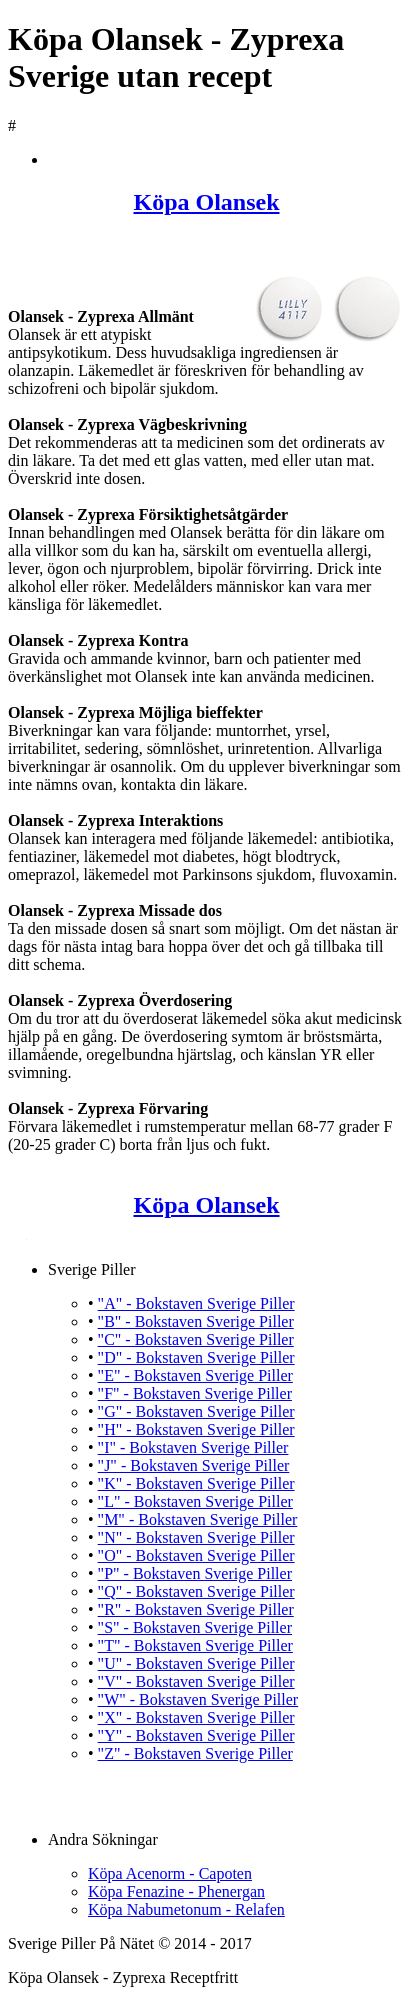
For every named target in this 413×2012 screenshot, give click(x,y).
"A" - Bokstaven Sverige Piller (196, 1303)
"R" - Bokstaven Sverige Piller (196, 1609)
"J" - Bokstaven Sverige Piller (194, 1465)
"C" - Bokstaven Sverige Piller (196, 1339)
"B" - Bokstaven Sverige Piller (196, 1321)
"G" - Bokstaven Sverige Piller (196, 1411)
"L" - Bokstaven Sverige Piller (195, 1501)
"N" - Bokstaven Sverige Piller (196, 1537)
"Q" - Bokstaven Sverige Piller (196, 1591)
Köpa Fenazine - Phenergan (176, 1891)
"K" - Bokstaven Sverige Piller (196, 1483)
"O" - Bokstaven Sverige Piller (196, 1555)
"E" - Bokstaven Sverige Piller (195, 1375)
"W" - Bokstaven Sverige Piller (198, 1699)
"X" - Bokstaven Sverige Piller (196, 1717)
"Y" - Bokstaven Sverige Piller (196, 1735)
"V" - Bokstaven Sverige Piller (196, 1681)
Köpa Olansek (206, 202)
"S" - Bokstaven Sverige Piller (195, 1627)
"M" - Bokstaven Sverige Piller (198, 1519)
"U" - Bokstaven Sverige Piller (196, 1663)
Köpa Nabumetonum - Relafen (186, 1909)
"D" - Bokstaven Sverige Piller (196, 1357)
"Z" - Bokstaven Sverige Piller (195, 1753)
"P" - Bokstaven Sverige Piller (195, 1573)
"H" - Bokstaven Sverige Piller (196, 1429)
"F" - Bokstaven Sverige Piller (195, 1393)
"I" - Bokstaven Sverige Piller (193, 1447)
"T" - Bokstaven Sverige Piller (195, 1645)
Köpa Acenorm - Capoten (170, 1873)
